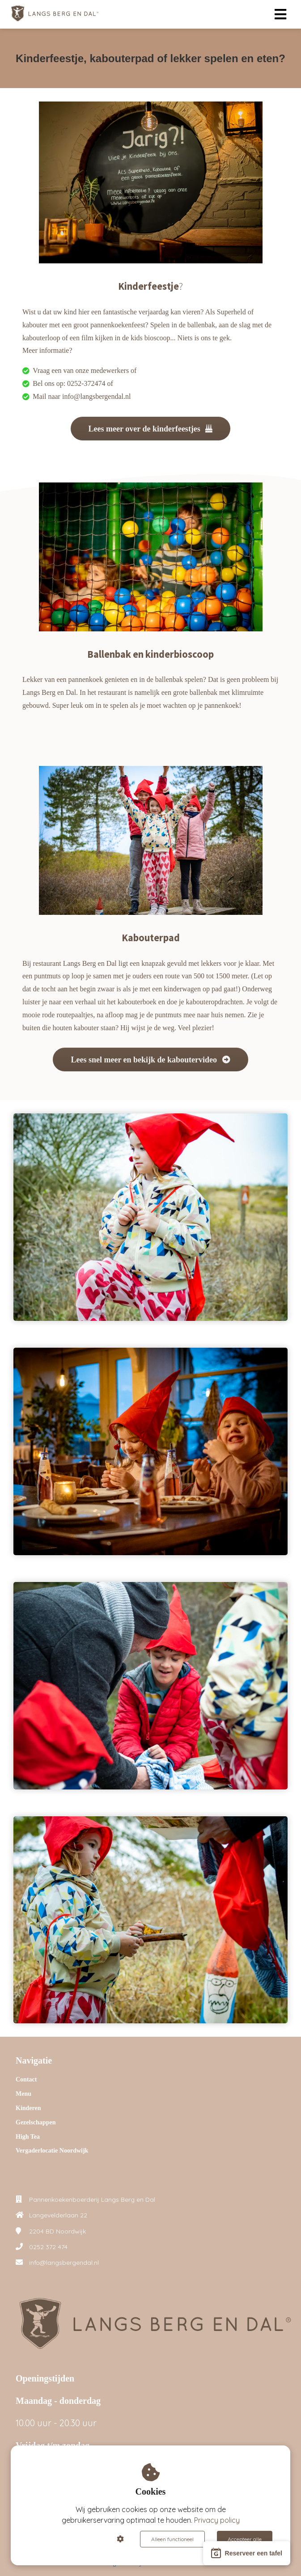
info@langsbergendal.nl (64, 2263)
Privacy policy (217, 2520)
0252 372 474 (48, 2247)
